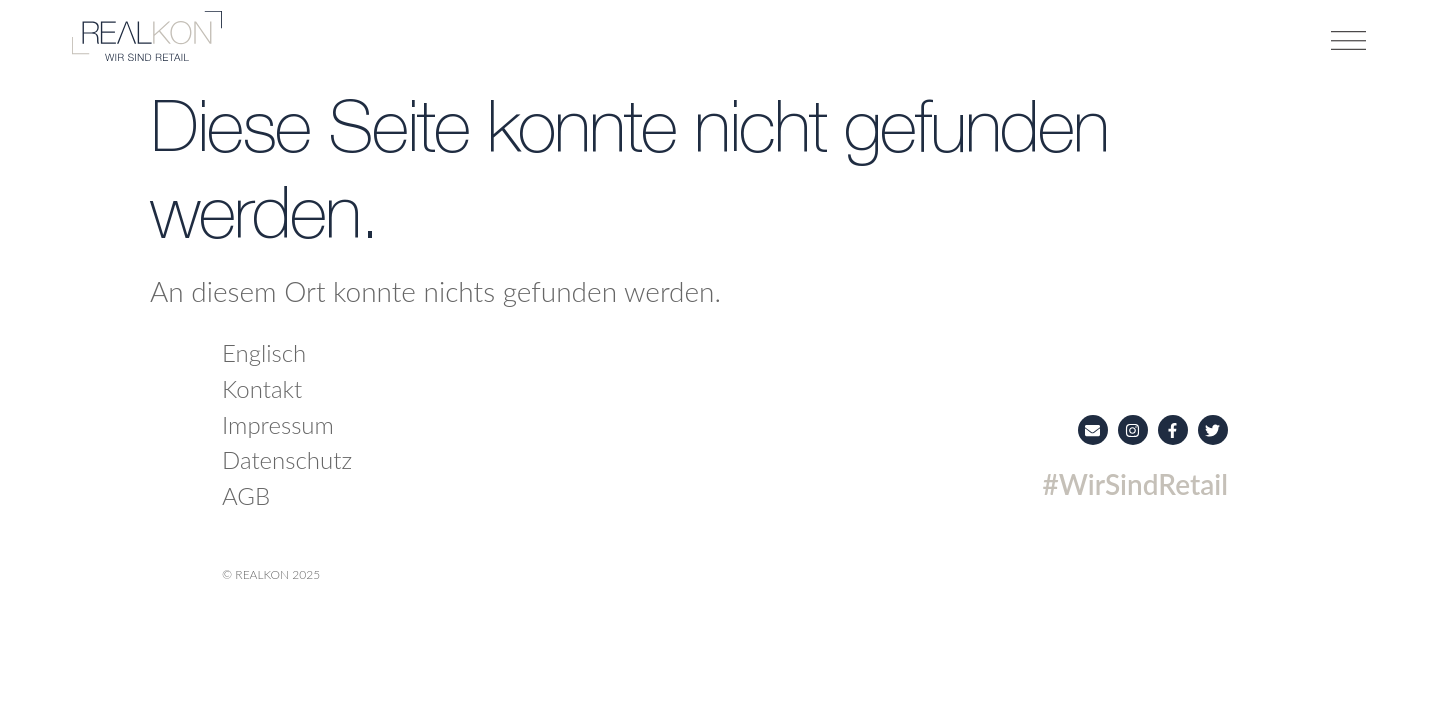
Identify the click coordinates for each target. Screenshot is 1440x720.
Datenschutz (287, 459)
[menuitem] (429, 353)
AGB (246, 495)
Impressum (278, 424)
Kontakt (262, 388)
